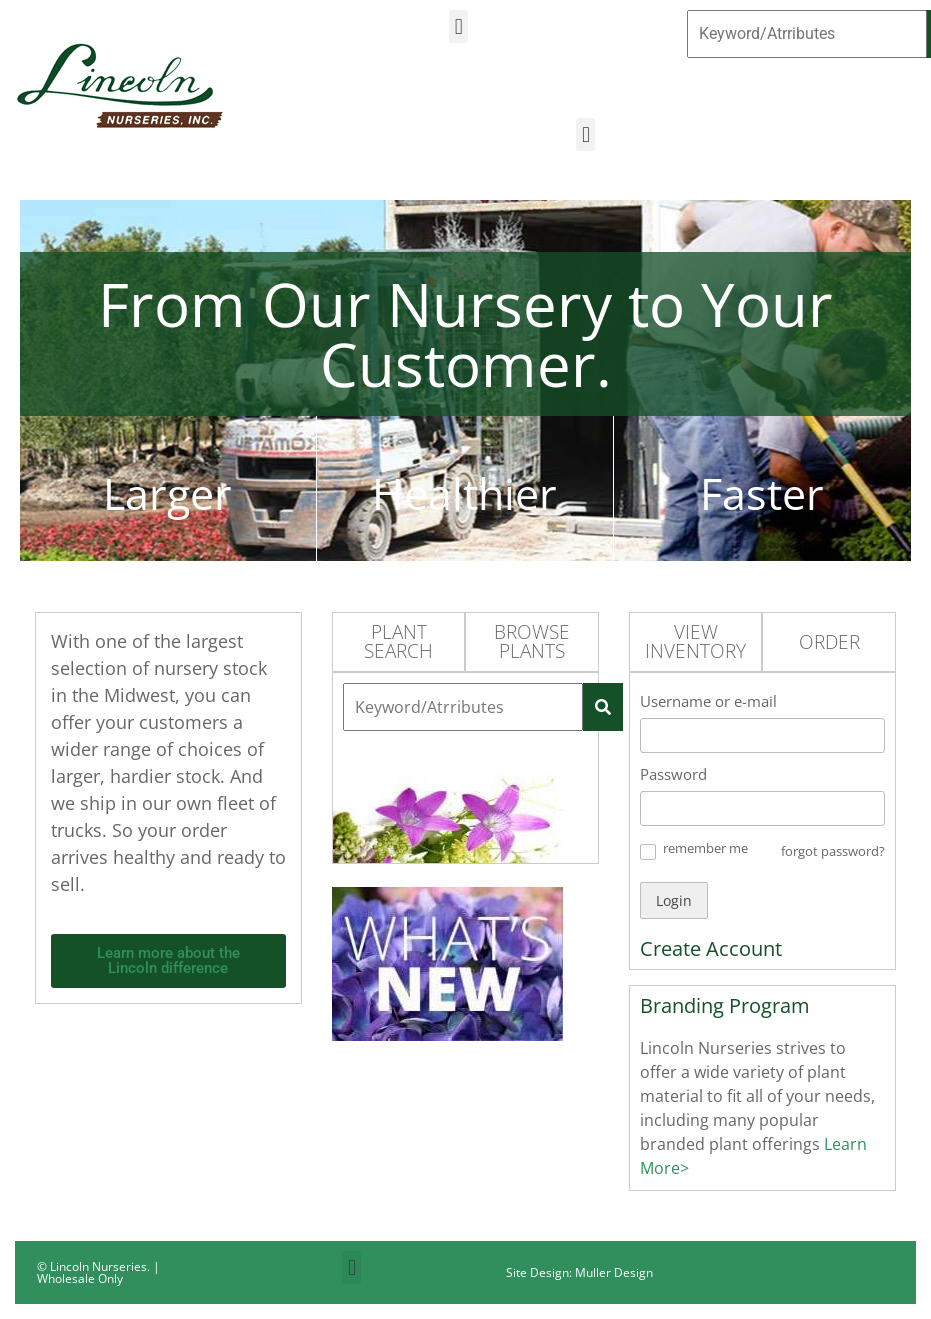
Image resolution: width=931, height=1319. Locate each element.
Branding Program (725, 1005)
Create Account (711, 948)
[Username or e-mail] (762, 735)
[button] (458, 26)
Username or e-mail (708, 701)
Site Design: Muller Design (579, 1272)
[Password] (762, 808)
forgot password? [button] (833, 851)
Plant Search (398, 641)
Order (829, 642)
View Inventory (695, 641)
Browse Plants (532, 641)
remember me (705, 848)
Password (673, 774)
